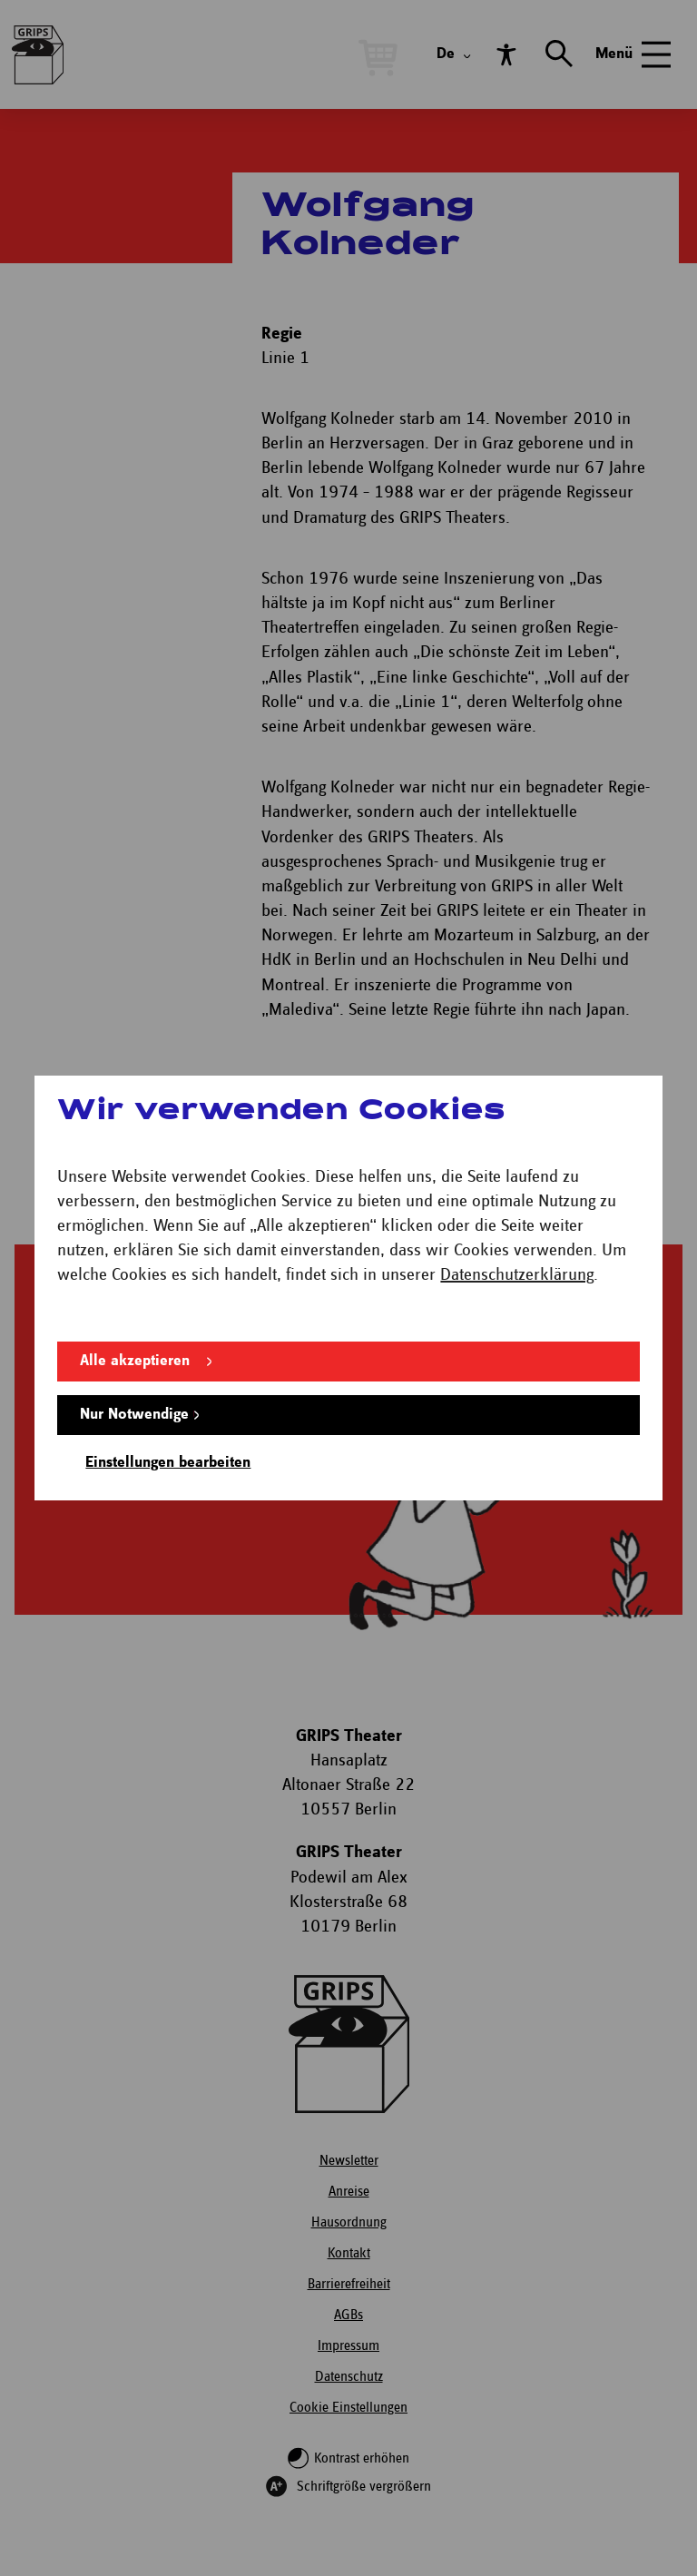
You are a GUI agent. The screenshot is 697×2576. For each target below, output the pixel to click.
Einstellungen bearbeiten (167, 1462)
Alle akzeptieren (135, 1361)
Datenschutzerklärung (517, 1274)
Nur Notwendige (134, 1414)
